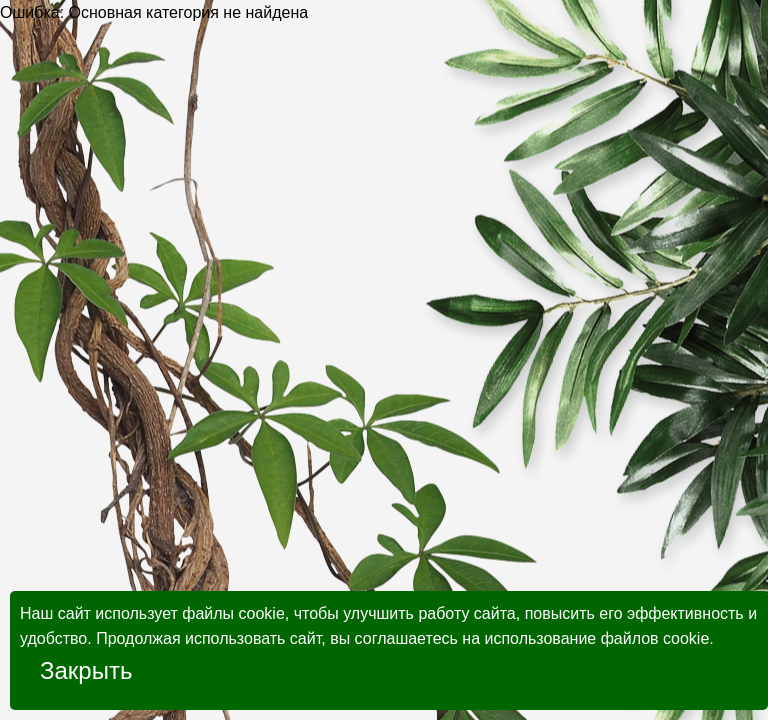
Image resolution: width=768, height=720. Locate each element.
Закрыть (86, 670)
